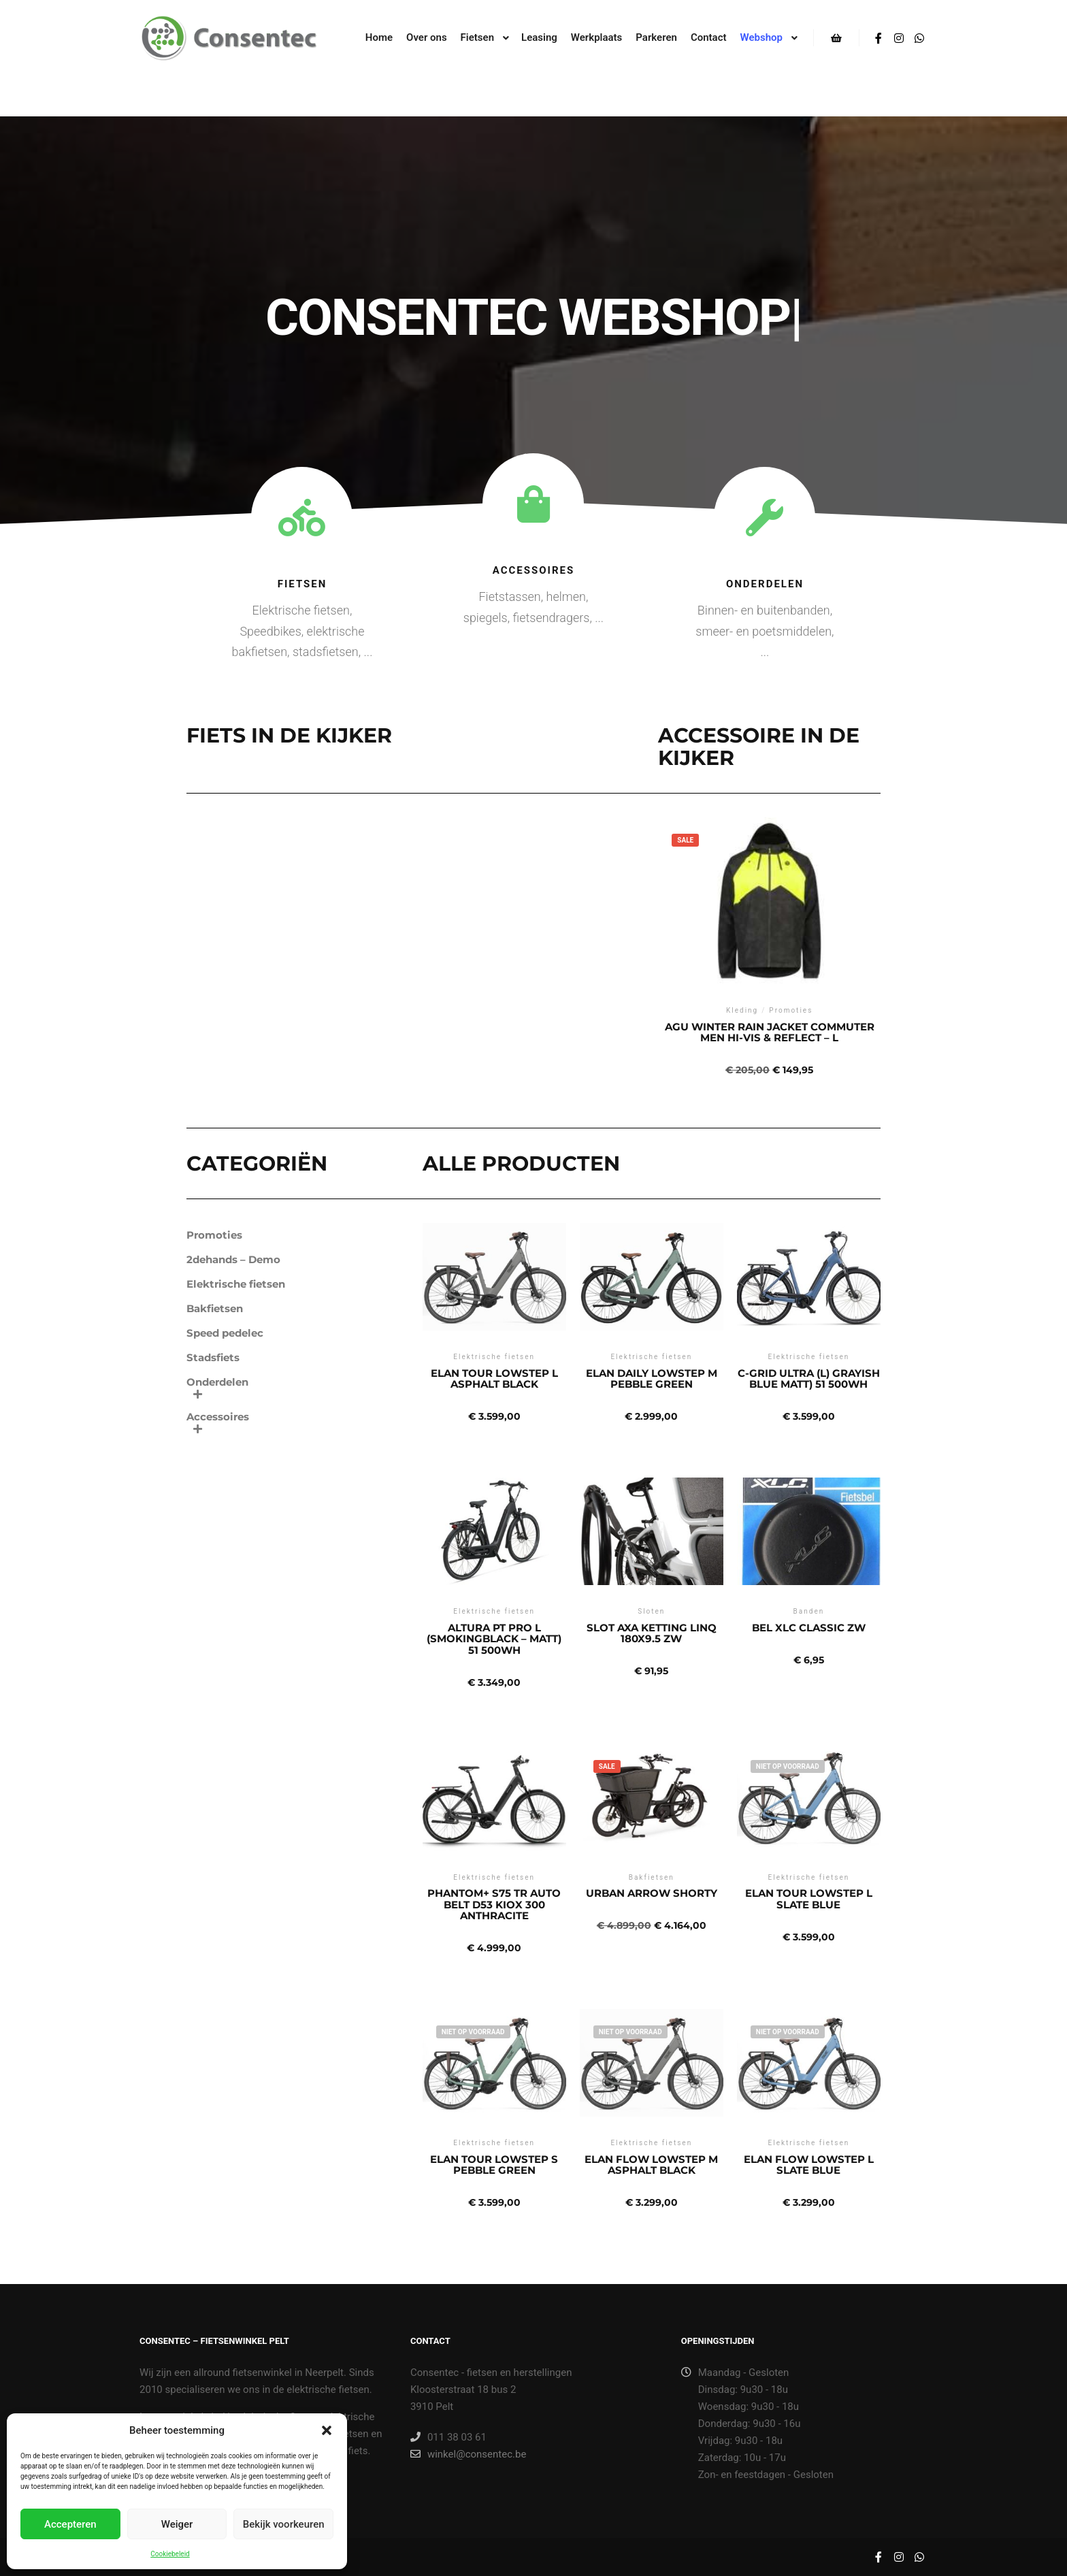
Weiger (177, 2524)
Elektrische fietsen (235, 1283)
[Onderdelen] (764, 517)
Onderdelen (765, 584)
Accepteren (70, 2524)
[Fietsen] (301, 517)
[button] (326, 2430)
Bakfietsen (214, 1308)
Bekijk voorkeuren (284, 2524)
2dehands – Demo (233, 1259)
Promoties (214, 1234)
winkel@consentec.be (468, 2454)
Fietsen (302, 584)
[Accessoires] (533, 504)
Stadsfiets (213, 1357)
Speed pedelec (224, 1332)
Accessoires (534, 570)
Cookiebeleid (169, 2554)
